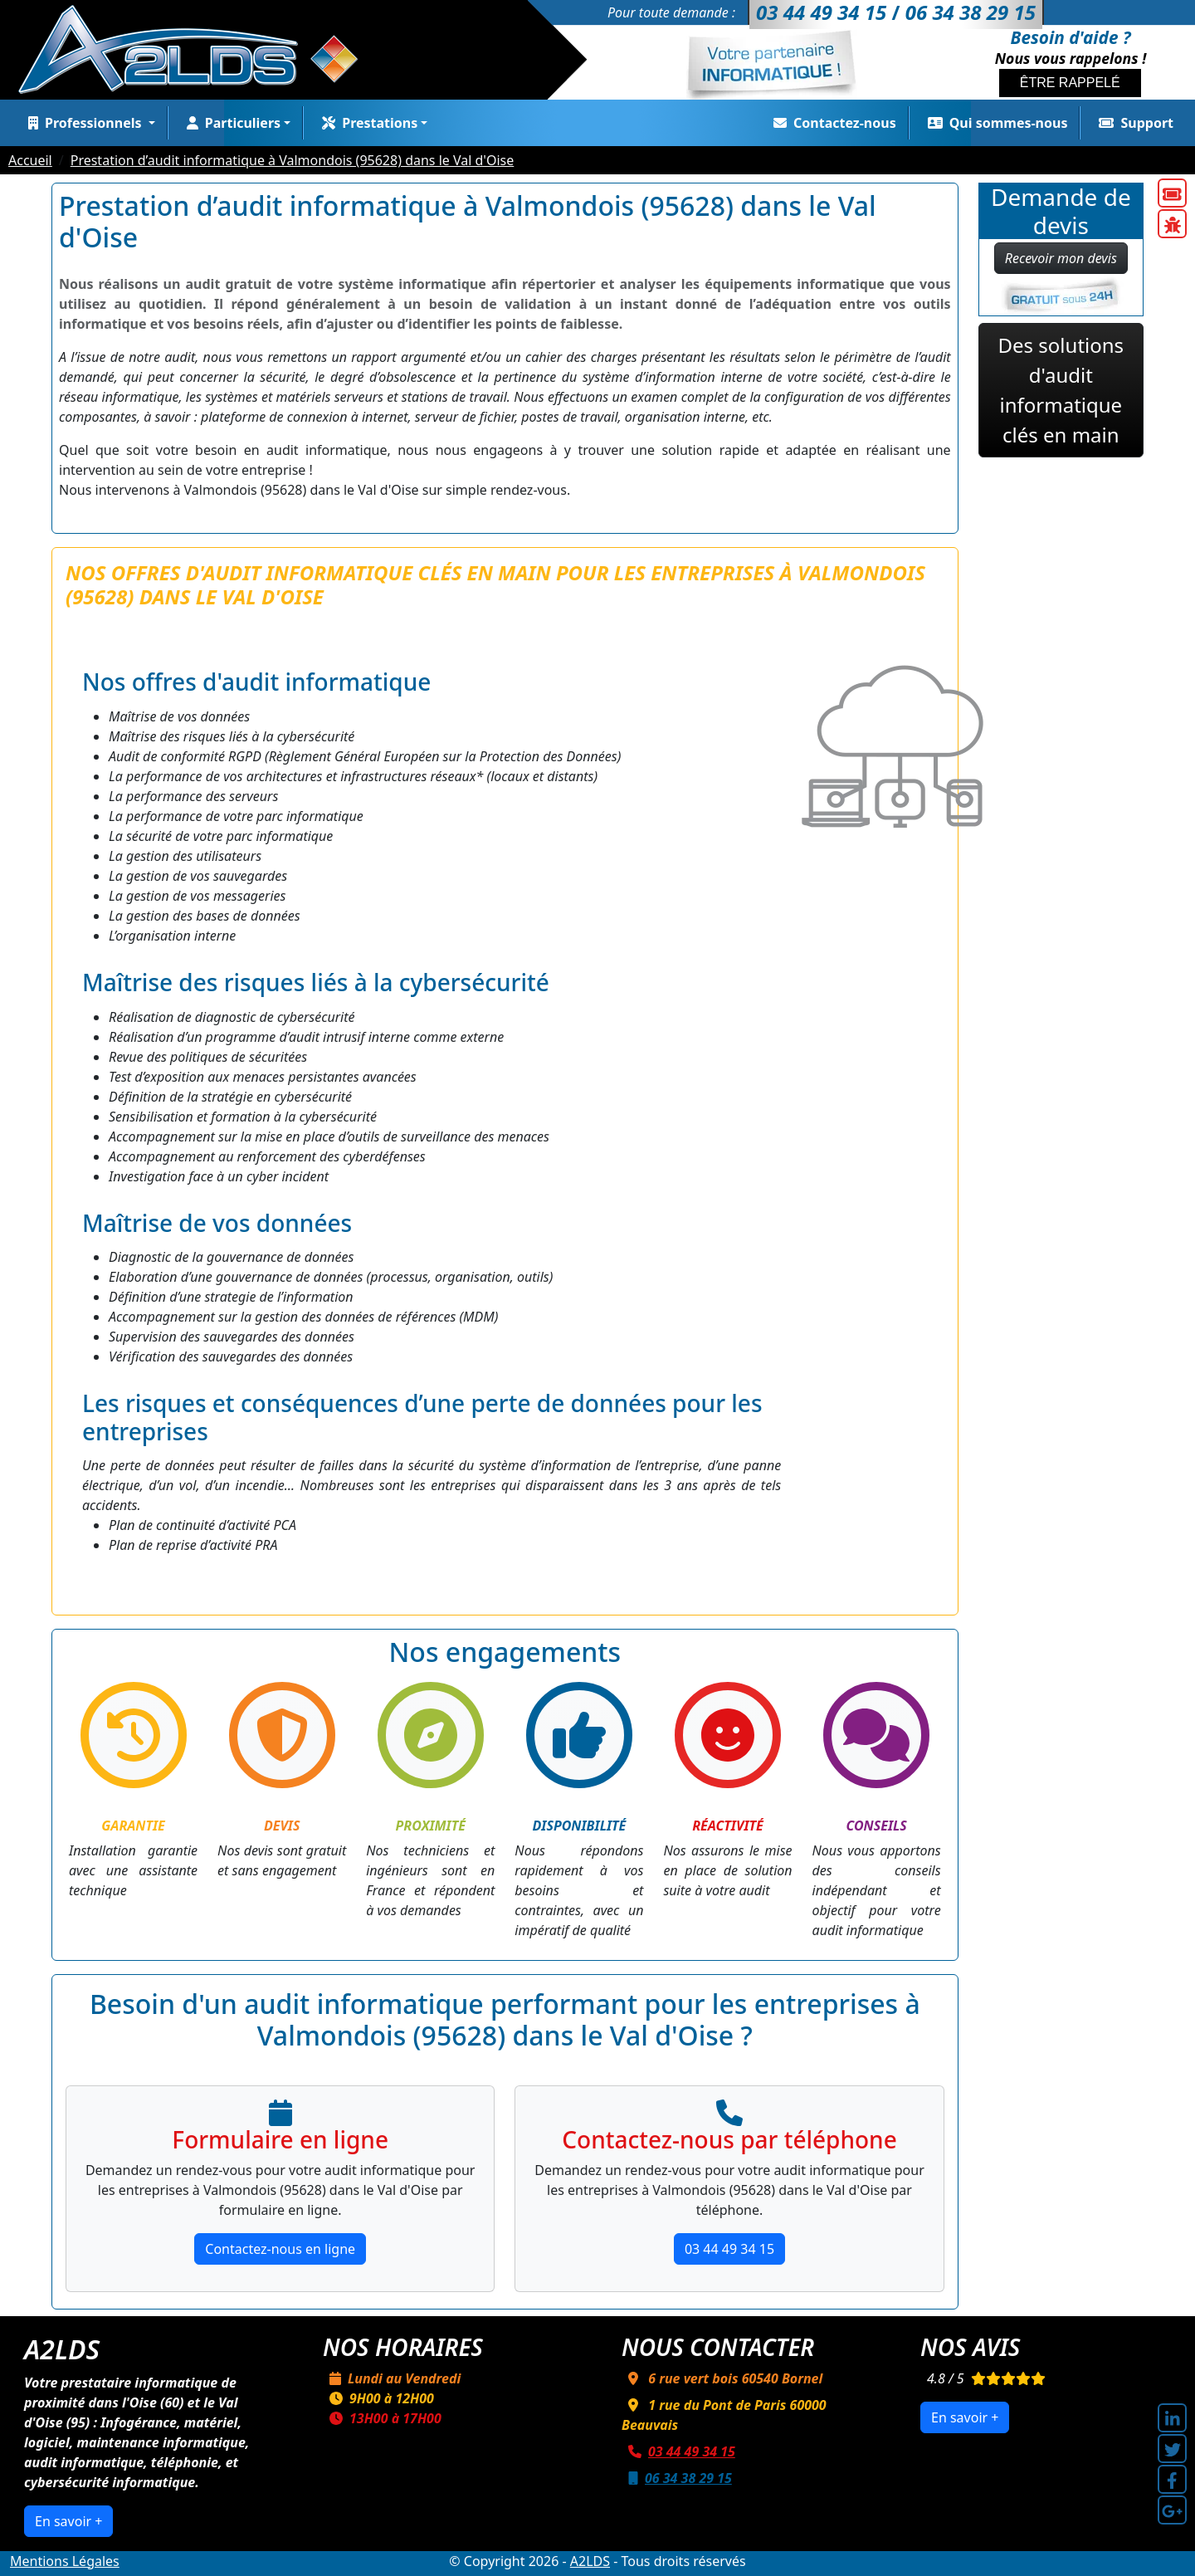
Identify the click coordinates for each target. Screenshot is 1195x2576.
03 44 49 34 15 (729, 2249)
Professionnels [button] (83, 123)
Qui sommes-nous (994, 123)
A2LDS (590, 2561)
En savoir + (68, 2521)
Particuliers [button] (230, 123)
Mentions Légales (65, 2561)
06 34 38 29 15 (677, 2478)
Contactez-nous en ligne (280, 2249)
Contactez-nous (831, 123)
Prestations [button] (366, 123)
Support (1132, 123)
